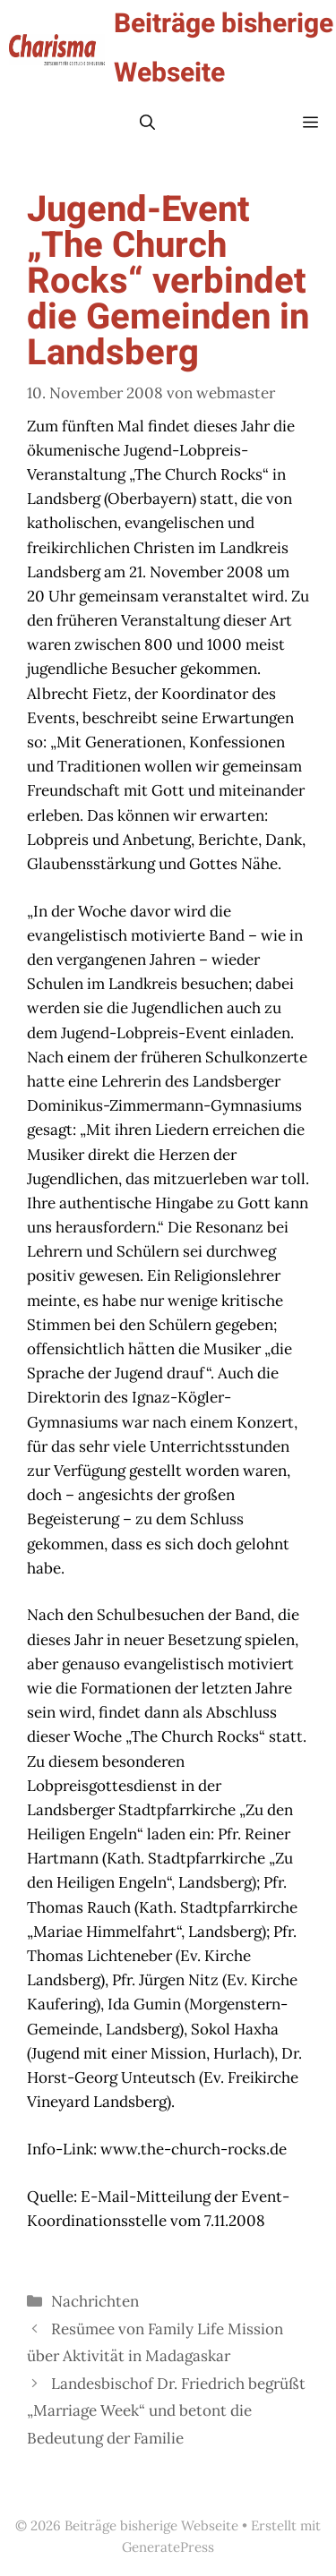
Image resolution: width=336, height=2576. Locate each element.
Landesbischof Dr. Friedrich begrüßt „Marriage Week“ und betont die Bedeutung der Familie (166, 2411)
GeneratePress (168, 2546)
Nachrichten (95, 2301)
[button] (147, 123)
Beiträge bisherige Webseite (223, 48)
